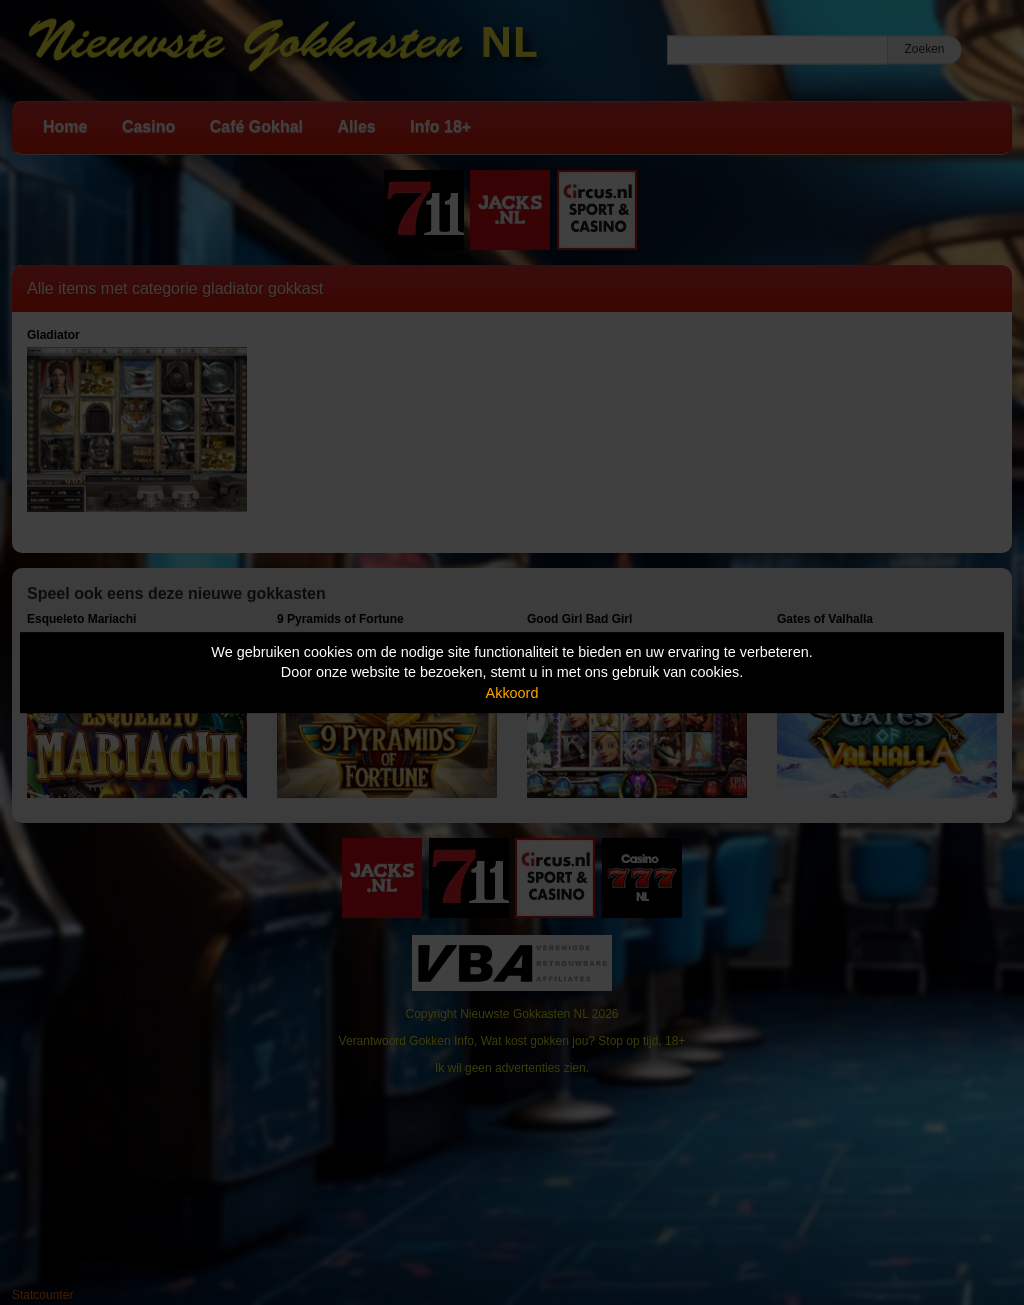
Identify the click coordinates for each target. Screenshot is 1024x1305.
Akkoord (512, 693)
